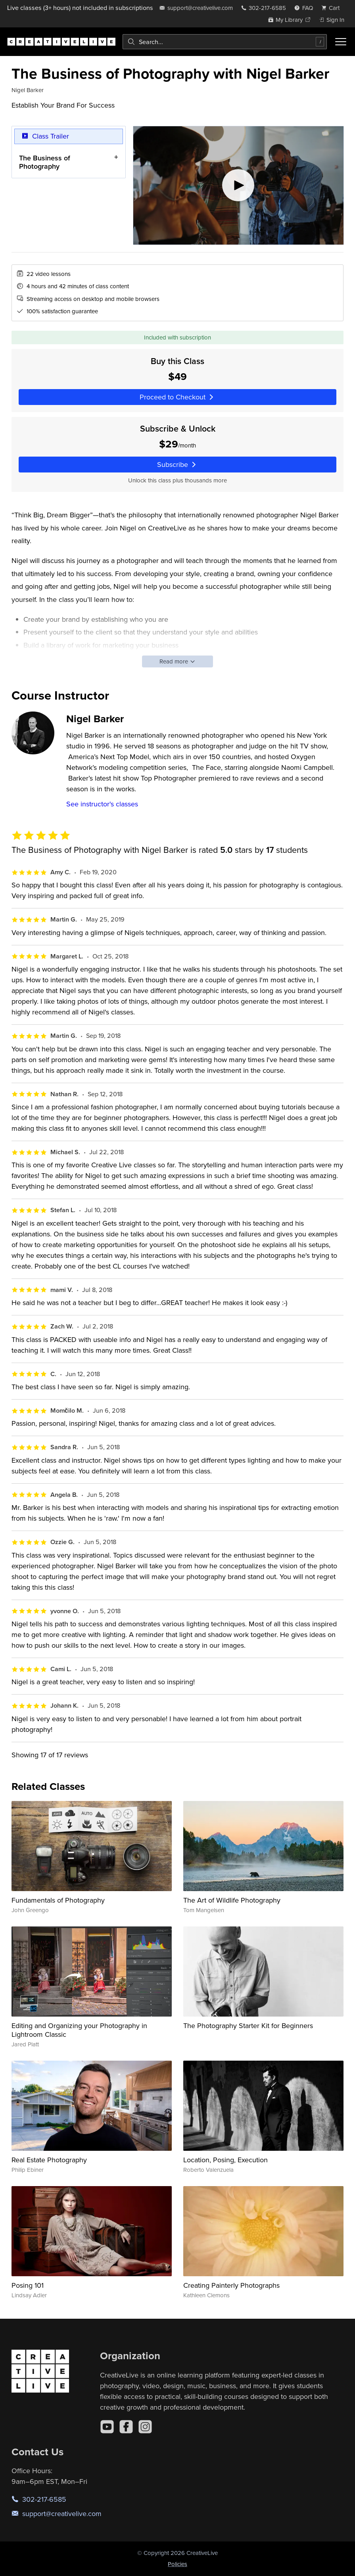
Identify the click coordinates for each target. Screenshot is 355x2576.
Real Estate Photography (49, 2160)
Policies (177, 2564)
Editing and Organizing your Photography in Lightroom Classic (79, 2030)
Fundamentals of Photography (58, 1900)
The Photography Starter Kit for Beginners (248, 2025)
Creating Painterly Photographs (231, 2285)
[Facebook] (126, 2427)
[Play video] (238, 185)
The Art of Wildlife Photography (231, 1900)
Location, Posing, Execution (225, 2160)
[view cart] (333, 7)
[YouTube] (107, 2427)
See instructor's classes (102, 804)
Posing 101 (28, 2285)
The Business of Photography (44, 162)
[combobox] (224, 42)
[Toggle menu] (341, 42)
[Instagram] (145, 2427)
